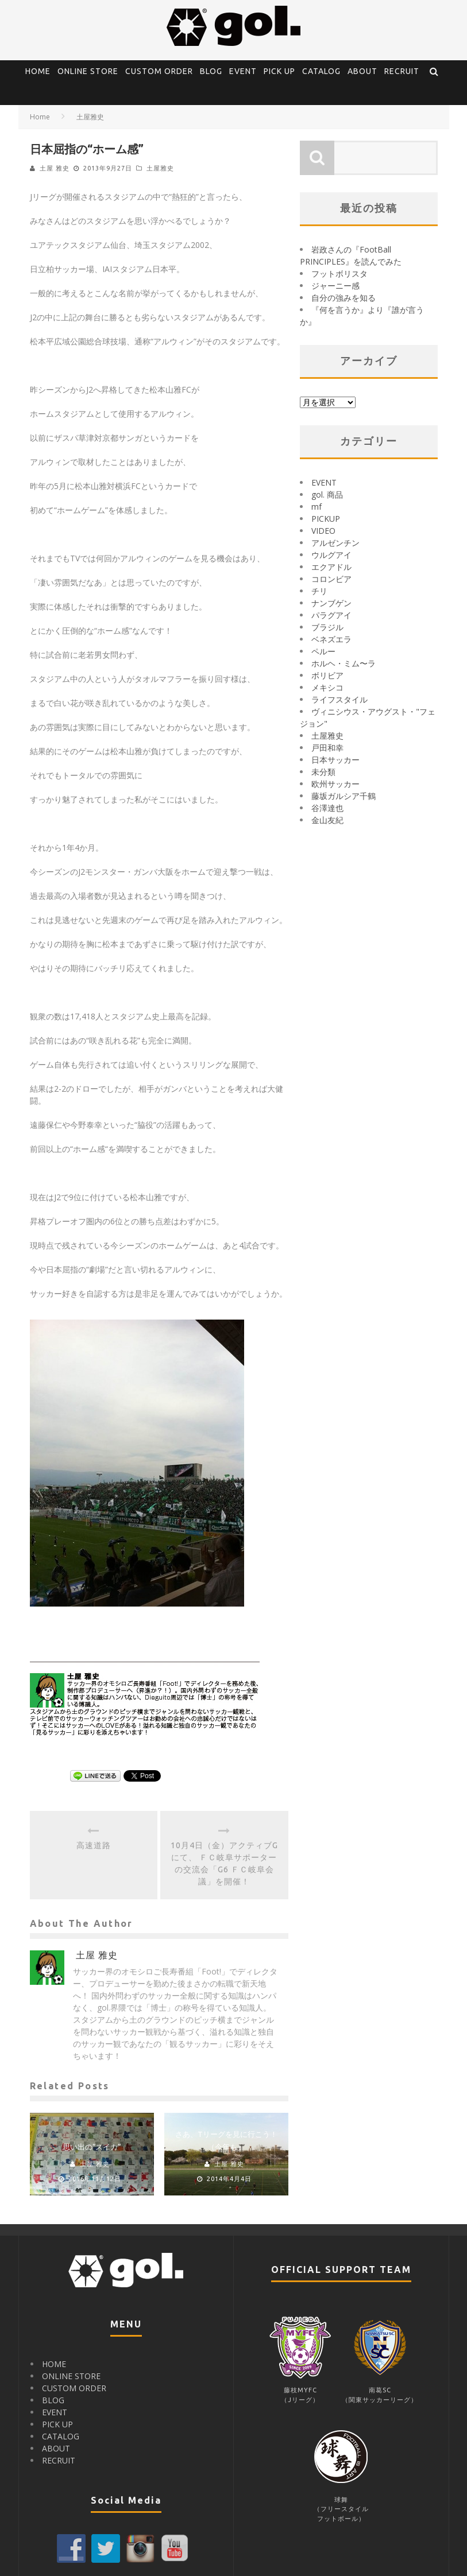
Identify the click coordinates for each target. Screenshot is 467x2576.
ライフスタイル (339, 699)
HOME (38, 71)
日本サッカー (335, 759)
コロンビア (331, 578)
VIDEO (323, 530)
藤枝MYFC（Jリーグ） (300, 2390)
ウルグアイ (331, 554)
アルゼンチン (335, 542)
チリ (319, 590)
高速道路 (93, 1845)
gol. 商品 (327, 494)
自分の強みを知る (343, 297)
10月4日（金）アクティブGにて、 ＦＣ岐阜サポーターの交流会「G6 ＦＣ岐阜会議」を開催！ (224, 1863)
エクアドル (331, 566)
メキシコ (327, 687)
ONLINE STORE (87, 71)
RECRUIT (401, 71)
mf (316, 506)
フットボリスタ (339, 273)
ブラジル (327, 627)
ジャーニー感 (335, 285)
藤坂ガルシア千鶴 (343, 795)
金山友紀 (327, 819)
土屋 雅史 (55, 168)
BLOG (211, 71)
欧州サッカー (335, 783)
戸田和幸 (327, 747)
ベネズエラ (331, 639)
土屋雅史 (160, 168)
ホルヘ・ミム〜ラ (343, 663)
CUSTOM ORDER (159, 71)
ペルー (323, 651)
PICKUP (325, 518)
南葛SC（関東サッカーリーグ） (380, 2390)
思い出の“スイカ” (92, 2147)
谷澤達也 (327, 807)
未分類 (323, 771)
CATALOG (321, 71)
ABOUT (362, 71)
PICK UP (279, 71)
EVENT (243, 71)
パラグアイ (331, 615)
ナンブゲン (331, 603)
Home (40, 117)
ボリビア (327, 675)
